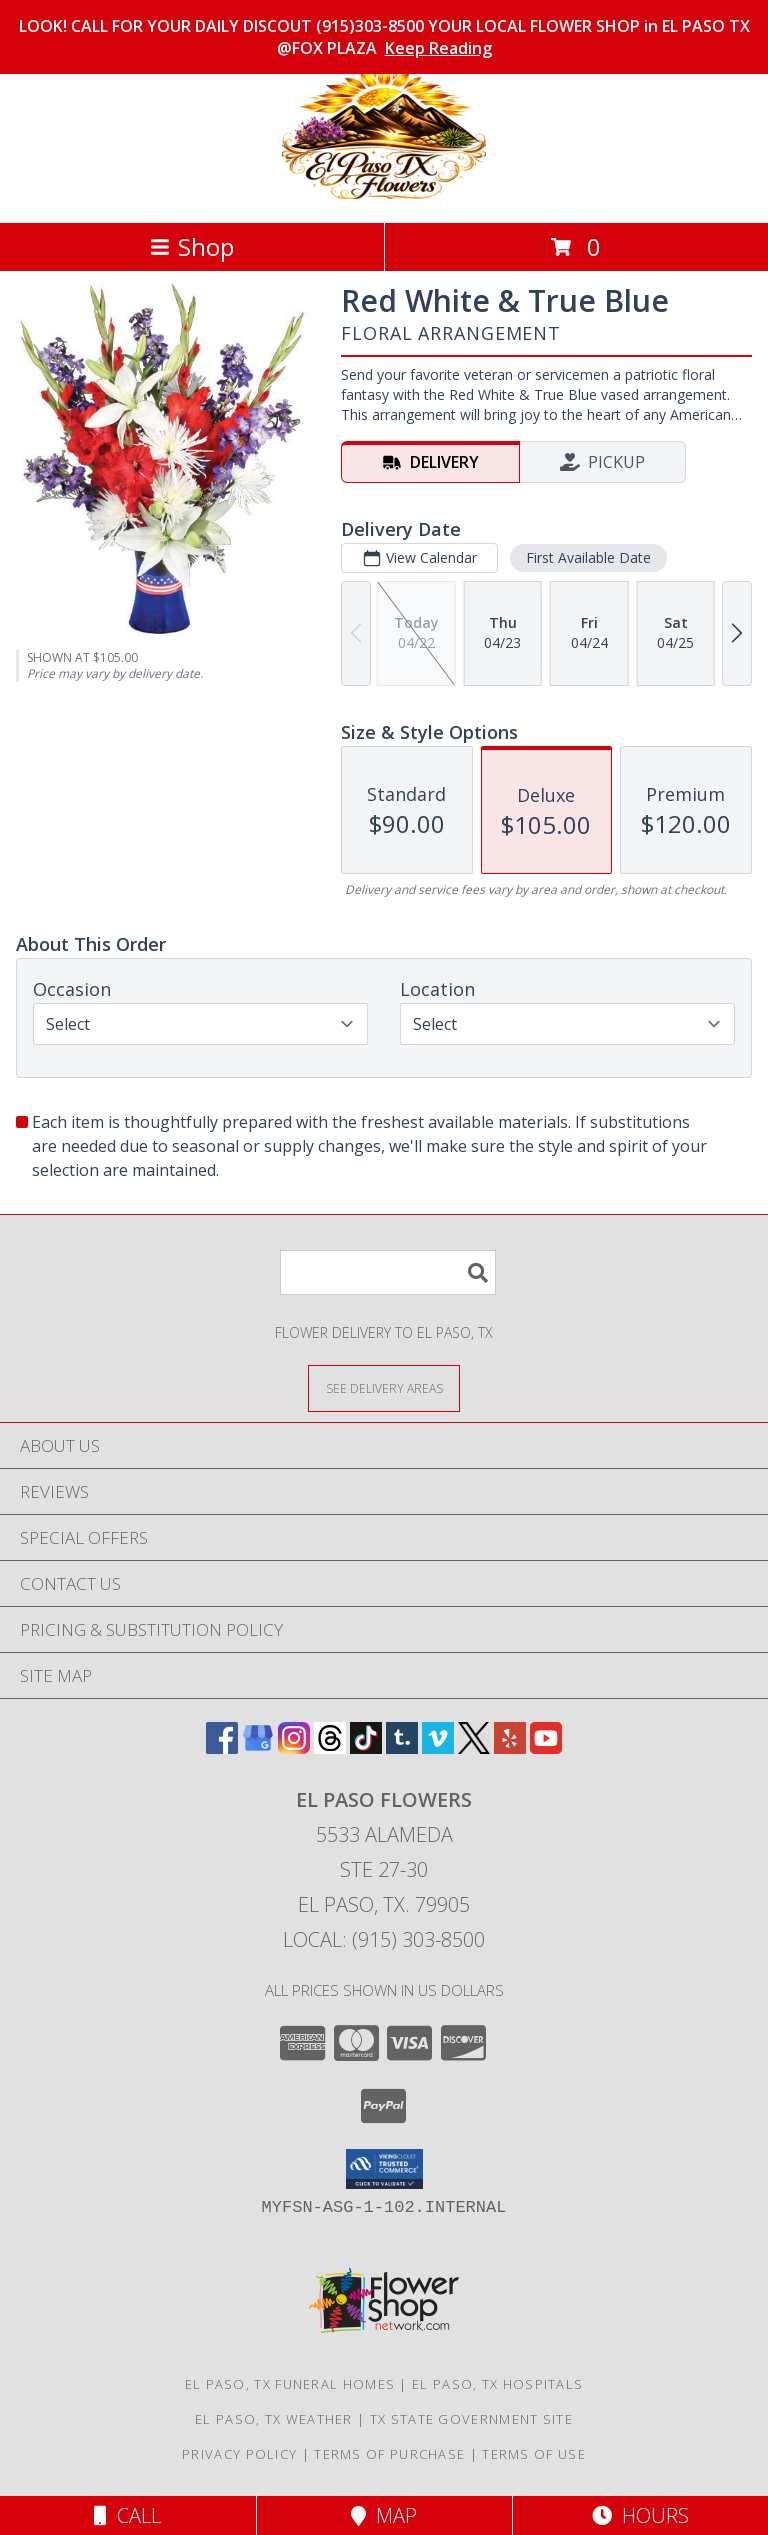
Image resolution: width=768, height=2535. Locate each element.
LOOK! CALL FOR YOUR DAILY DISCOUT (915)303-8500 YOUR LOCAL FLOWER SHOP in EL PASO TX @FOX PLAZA (384, 37)
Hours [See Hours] (640, 2515)
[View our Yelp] (510, 1747)
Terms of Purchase (389, 2454)
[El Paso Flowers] (383, 193)
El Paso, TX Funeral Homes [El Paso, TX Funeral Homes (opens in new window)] (290, 2384)
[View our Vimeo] (438, 1747)
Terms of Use (534, 2454)
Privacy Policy (239, 2454)
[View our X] (474, 1747)
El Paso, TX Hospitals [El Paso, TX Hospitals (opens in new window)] (497, 2384)
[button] (384, 2169)
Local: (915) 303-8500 (384, 1939)
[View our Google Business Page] (258, 1747)
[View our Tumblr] (402, 1747)
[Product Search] (388, 1272)
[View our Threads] (330, 1747)
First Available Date (588, 557)
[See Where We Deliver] (384, 1387)
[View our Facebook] (222, 1747)
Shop (192, 246)
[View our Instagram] (294, 1747)
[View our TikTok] (366, 1747)
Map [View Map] (384, 2515)
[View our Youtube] (546, 1747)
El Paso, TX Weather (274, 2419)
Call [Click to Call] (127, 2515)
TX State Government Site (471, 2419)
